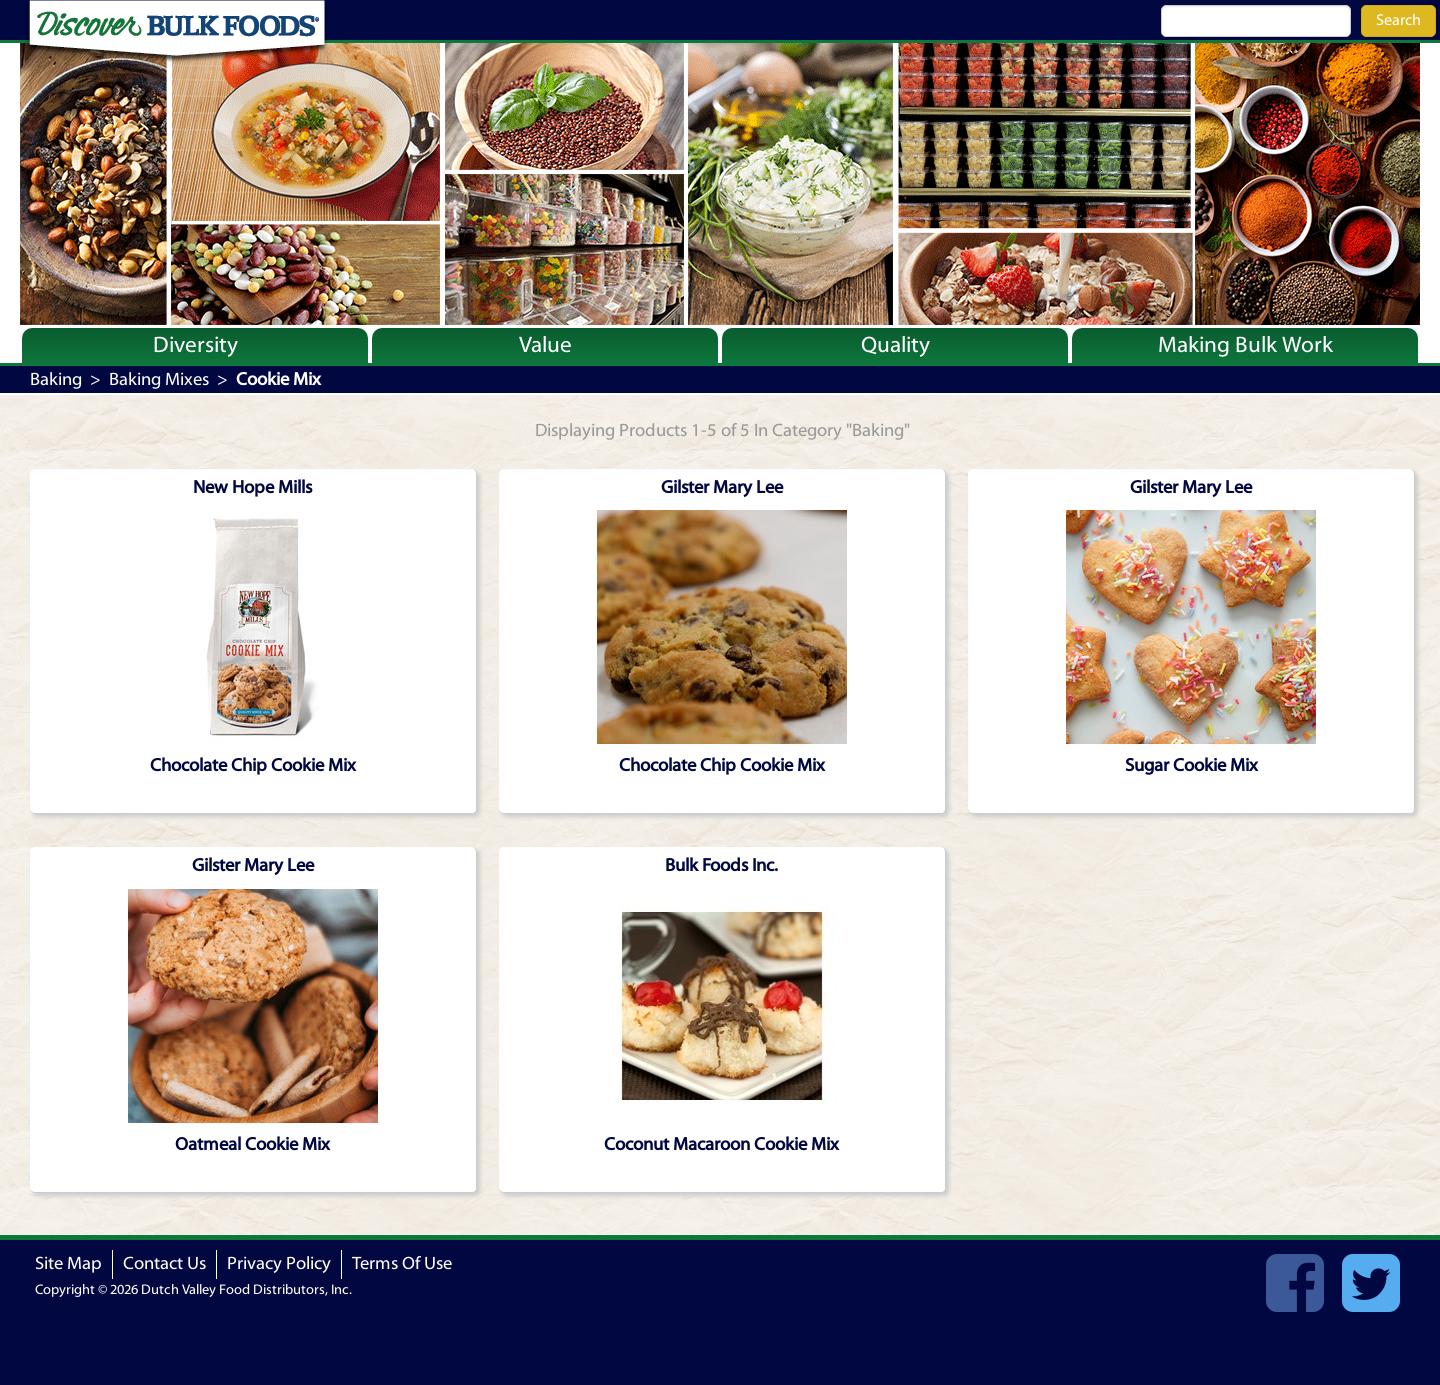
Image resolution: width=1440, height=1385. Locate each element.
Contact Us (164, 1263)
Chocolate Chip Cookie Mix (253, 765)
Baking (56, 379)
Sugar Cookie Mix (1191, 765)
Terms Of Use (402, 1263)
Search (1398, 20)
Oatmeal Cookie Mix (252, 1144)
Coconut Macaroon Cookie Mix (721, 1144)
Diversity (195, 345)
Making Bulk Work (1245, 345)
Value (545, 345)
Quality (895, 345)
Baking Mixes (159, 379)
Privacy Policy (279, 1263)
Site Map (68, 1263)
